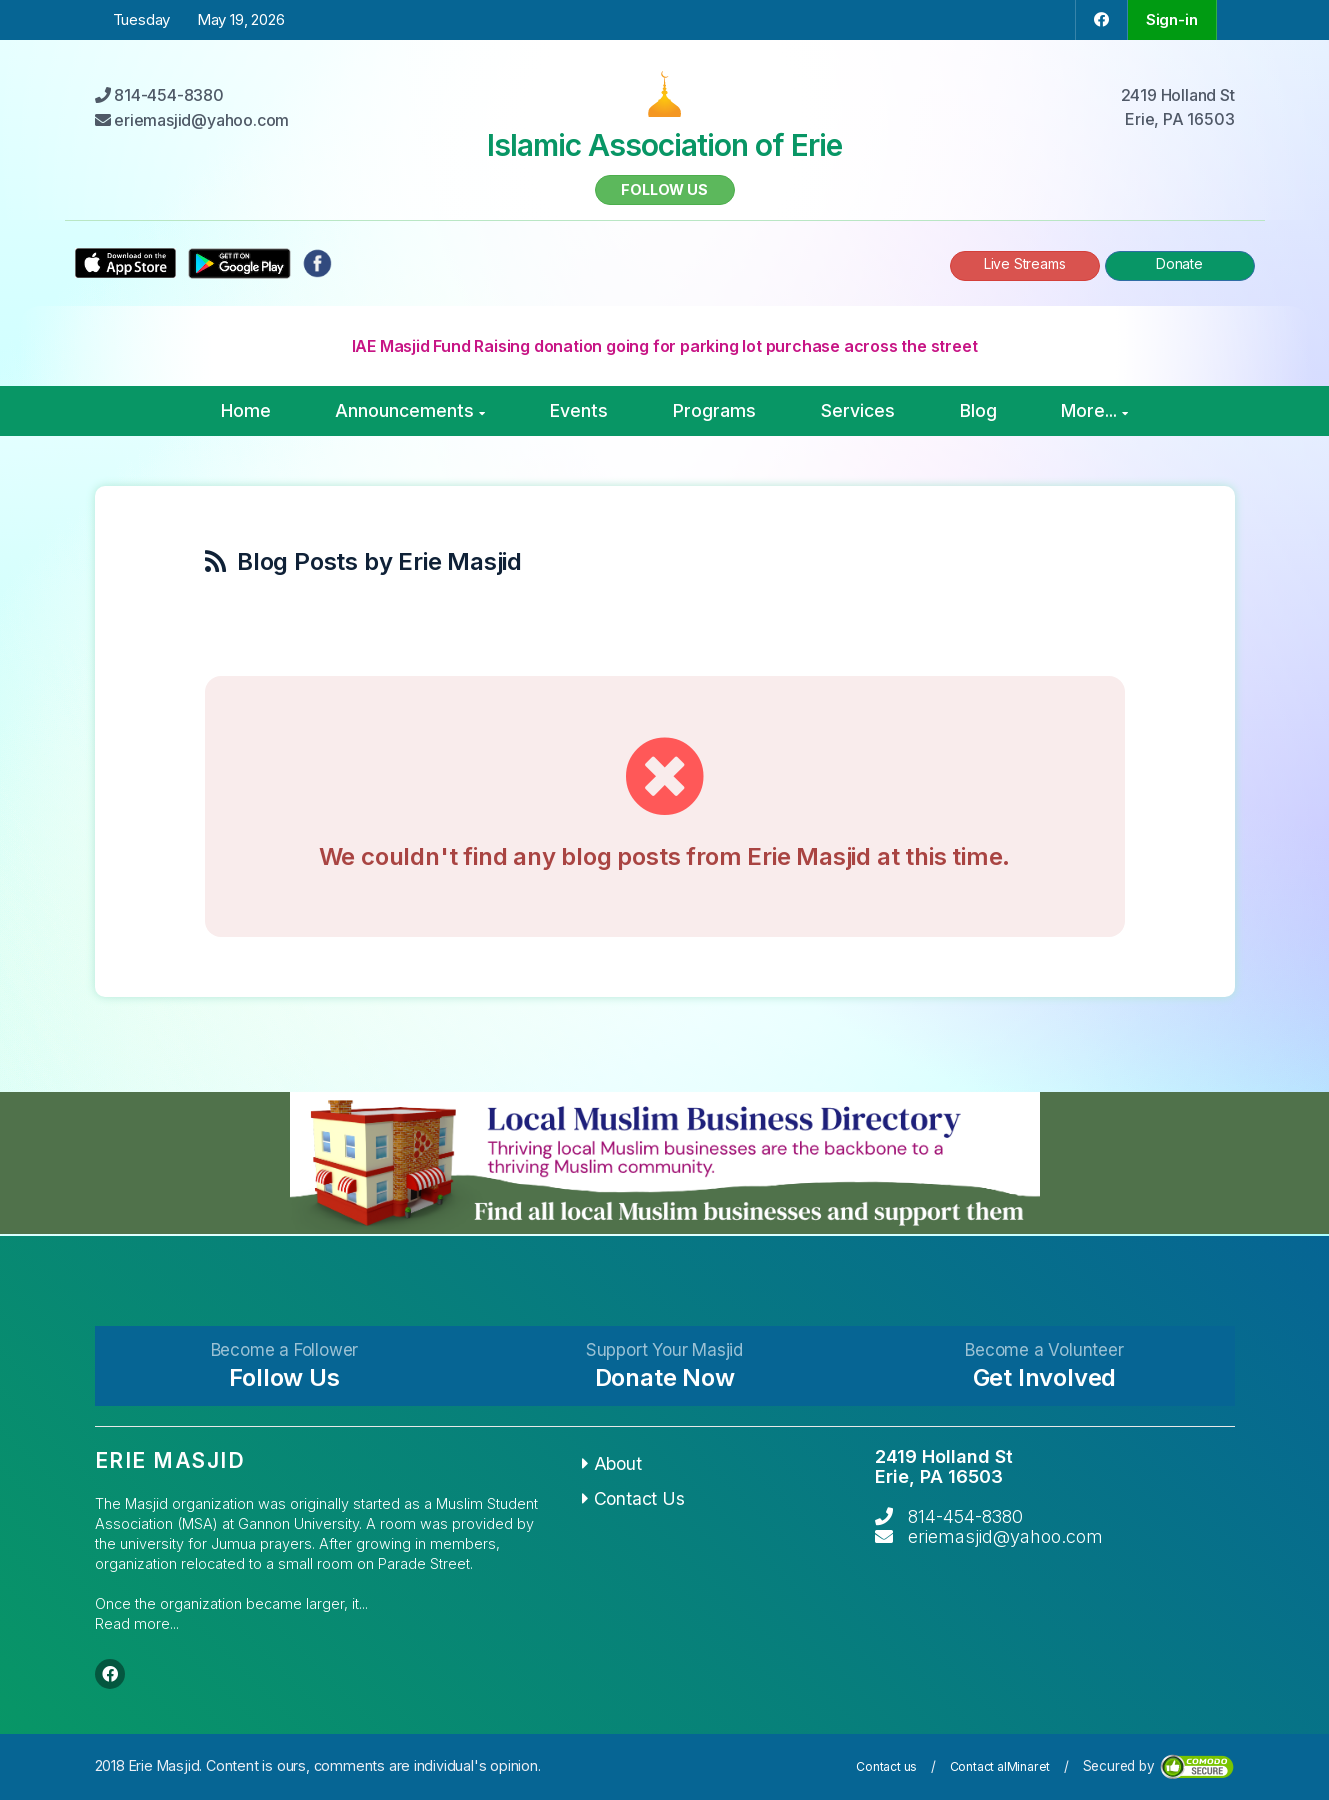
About (612, 1463)
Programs (714, 410)
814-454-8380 (965, 1516)
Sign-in (1172, 19)
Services (858, 410)
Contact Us (633, 1498)
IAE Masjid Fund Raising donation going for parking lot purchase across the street (665, 346)
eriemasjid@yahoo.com (1005, 1536)
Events (579, 410)
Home (246, 410)
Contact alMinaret (1000, 1766)
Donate (1179, 263)
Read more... (137, 1623)
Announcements (410, 410)
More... (1094, 410)
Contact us (886, 1766)
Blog (978, 410)
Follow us (664, 189)
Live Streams (1025, 263)
